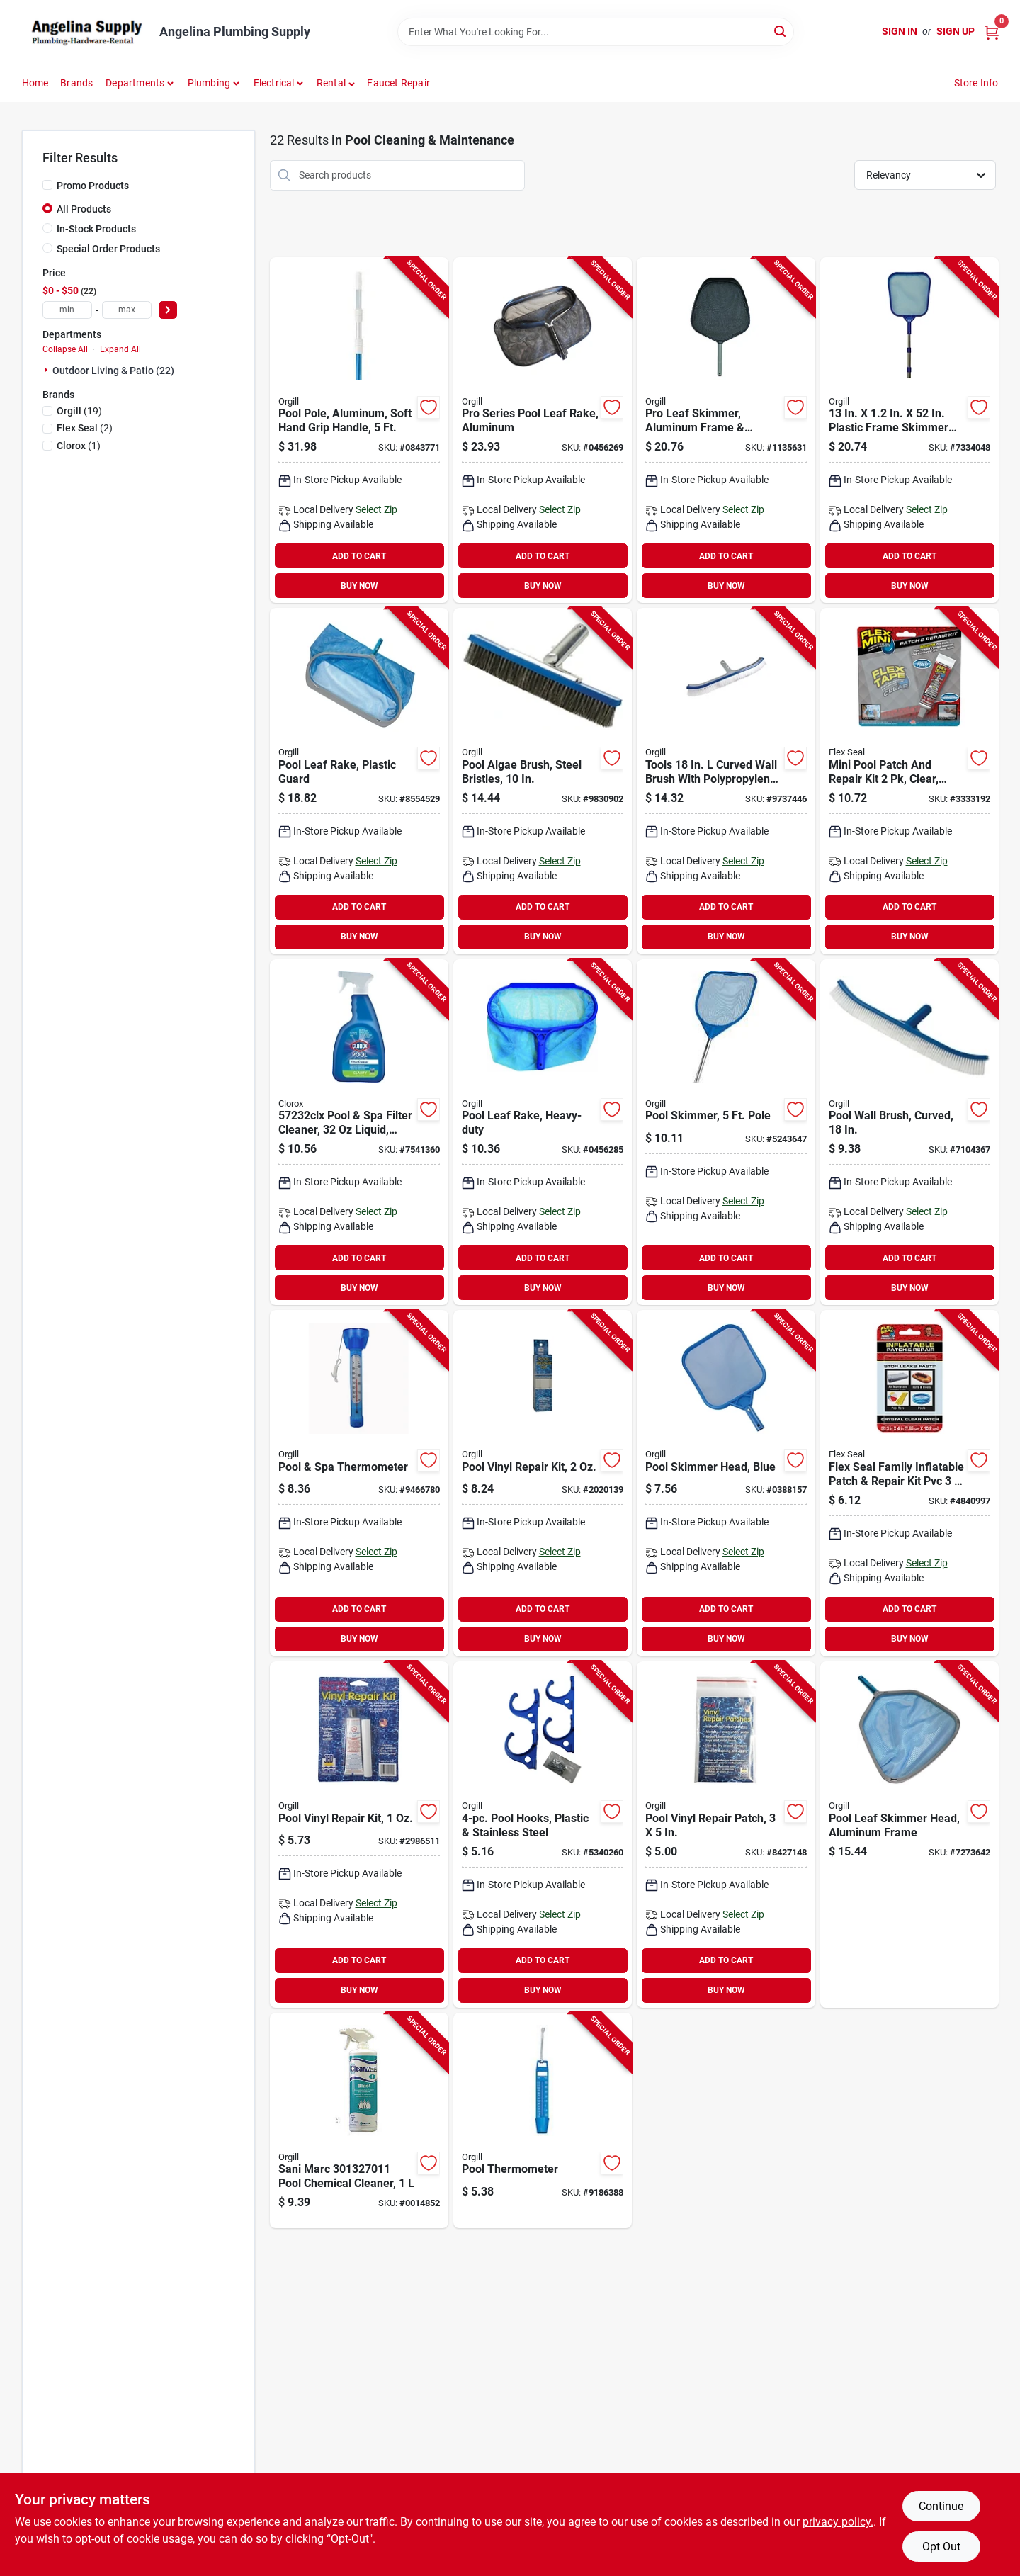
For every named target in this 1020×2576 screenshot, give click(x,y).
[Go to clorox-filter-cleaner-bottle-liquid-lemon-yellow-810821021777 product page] (359, 1132)
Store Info (976, 83)
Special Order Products (108, 248)
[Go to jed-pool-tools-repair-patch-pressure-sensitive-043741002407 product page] (726, 1834)
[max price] (127, 310)
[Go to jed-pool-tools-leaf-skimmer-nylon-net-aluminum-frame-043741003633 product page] (909, 1834)
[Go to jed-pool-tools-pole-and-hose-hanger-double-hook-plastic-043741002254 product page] (542, 1834)
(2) (85, 428)
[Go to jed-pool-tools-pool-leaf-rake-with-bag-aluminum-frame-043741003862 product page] (542, 430)
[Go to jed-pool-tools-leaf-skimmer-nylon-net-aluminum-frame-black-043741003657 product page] (726, 430)
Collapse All (65, 349)
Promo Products (93, 185)
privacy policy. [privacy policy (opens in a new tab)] (838, 2522)
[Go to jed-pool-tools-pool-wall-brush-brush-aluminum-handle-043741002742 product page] (542, 781)
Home (35, 83)
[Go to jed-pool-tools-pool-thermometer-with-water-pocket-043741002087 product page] (542, 2121)
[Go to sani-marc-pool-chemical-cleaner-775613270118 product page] (359, 2121)
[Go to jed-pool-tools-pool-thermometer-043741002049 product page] (359, 1483)
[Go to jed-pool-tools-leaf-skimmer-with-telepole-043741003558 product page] (909, 430)
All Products (84, 209)
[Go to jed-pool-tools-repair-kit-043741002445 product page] (542, 1483)
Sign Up (955, 31)
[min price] (67, 310)
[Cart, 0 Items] (992, 31)
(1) (79, 445)
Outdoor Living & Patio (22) (113, 370)
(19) (79, 411)
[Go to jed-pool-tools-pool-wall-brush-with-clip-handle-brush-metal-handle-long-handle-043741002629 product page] (726, 781)
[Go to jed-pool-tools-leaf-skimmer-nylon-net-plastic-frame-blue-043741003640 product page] (726, 1483)
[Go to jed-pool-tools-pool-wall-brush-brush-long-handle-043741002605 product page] (909, 1132)
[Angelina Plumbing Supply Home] (85, 32)
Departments (135, 83)
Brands (76, 83)
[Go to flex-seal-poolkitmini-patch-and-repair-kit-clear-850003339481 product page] (909, 781)
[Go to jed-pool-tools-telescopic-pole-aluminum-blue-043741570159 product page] (359, 430)
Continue (941, 2506)
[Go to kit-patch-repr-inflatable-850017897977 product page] (909, 1483)
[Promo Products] (47, 185)
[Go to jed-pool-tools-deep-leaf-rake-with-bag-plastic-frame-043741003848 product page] (542, 1132)
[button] (336, 82)
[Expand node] (47, 370)
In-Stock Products (96, 228)
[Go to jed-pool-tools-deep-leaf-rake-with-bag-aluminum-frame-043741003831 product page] (359, 781)
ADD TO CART (359, 556)
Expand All (120, 349)
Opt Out (941, 2546)
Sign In (899, 31)
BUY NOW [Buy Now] (359, 586)
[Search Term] (595, 32)
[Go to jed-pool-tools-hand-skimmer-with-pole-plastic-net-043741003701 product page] (726, 1132)
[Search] (781, 31)
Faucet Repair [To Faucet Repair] (398, 83)
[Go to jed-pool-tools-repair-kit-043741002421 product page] (359, 1834)
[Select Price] (168, 310)
